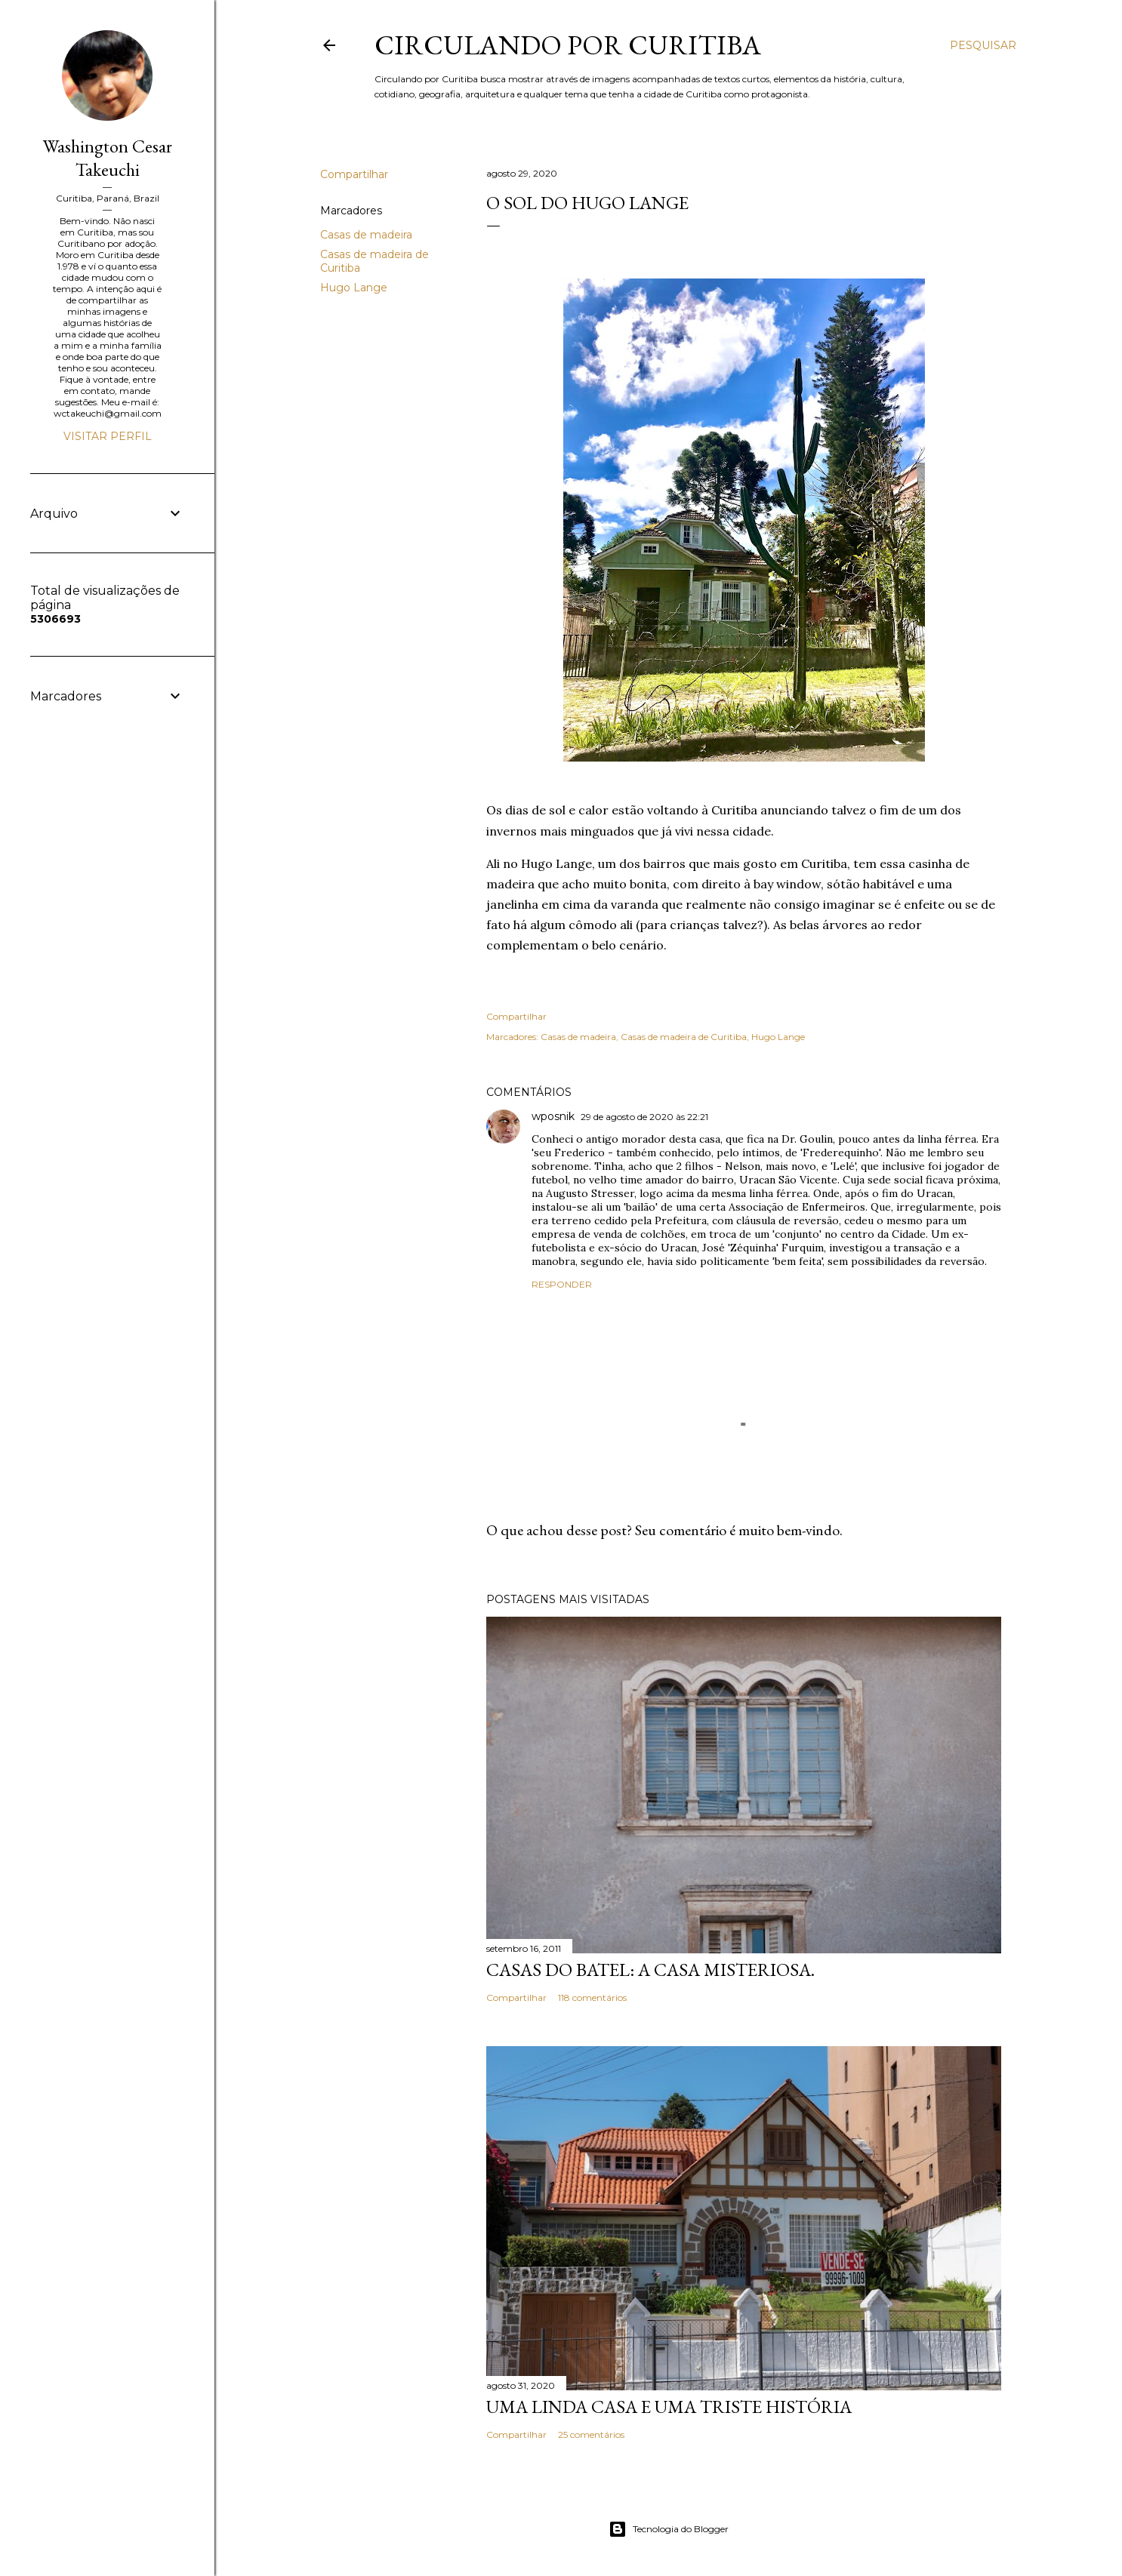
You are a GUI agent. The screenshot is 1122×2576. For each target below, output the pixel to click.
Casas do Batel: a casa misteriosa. (650, 1969)
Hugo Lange (353, 287)
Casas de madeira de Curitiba (684, 1036)
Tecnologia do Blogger (669, 2529)
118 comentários (592, 1997)
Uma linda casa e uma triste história (669, 2406)
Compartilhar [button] (354, 174)
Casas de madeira (366, 235)
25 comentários (591, 2434)
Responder (562, 1284)
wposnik (553, 1116)
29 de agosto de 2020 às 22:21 (644, 1116)
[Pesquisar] (983, 45)
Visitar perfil (107, 436)
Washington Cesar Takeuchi (107, 157)
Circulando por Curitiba (568, 45)
